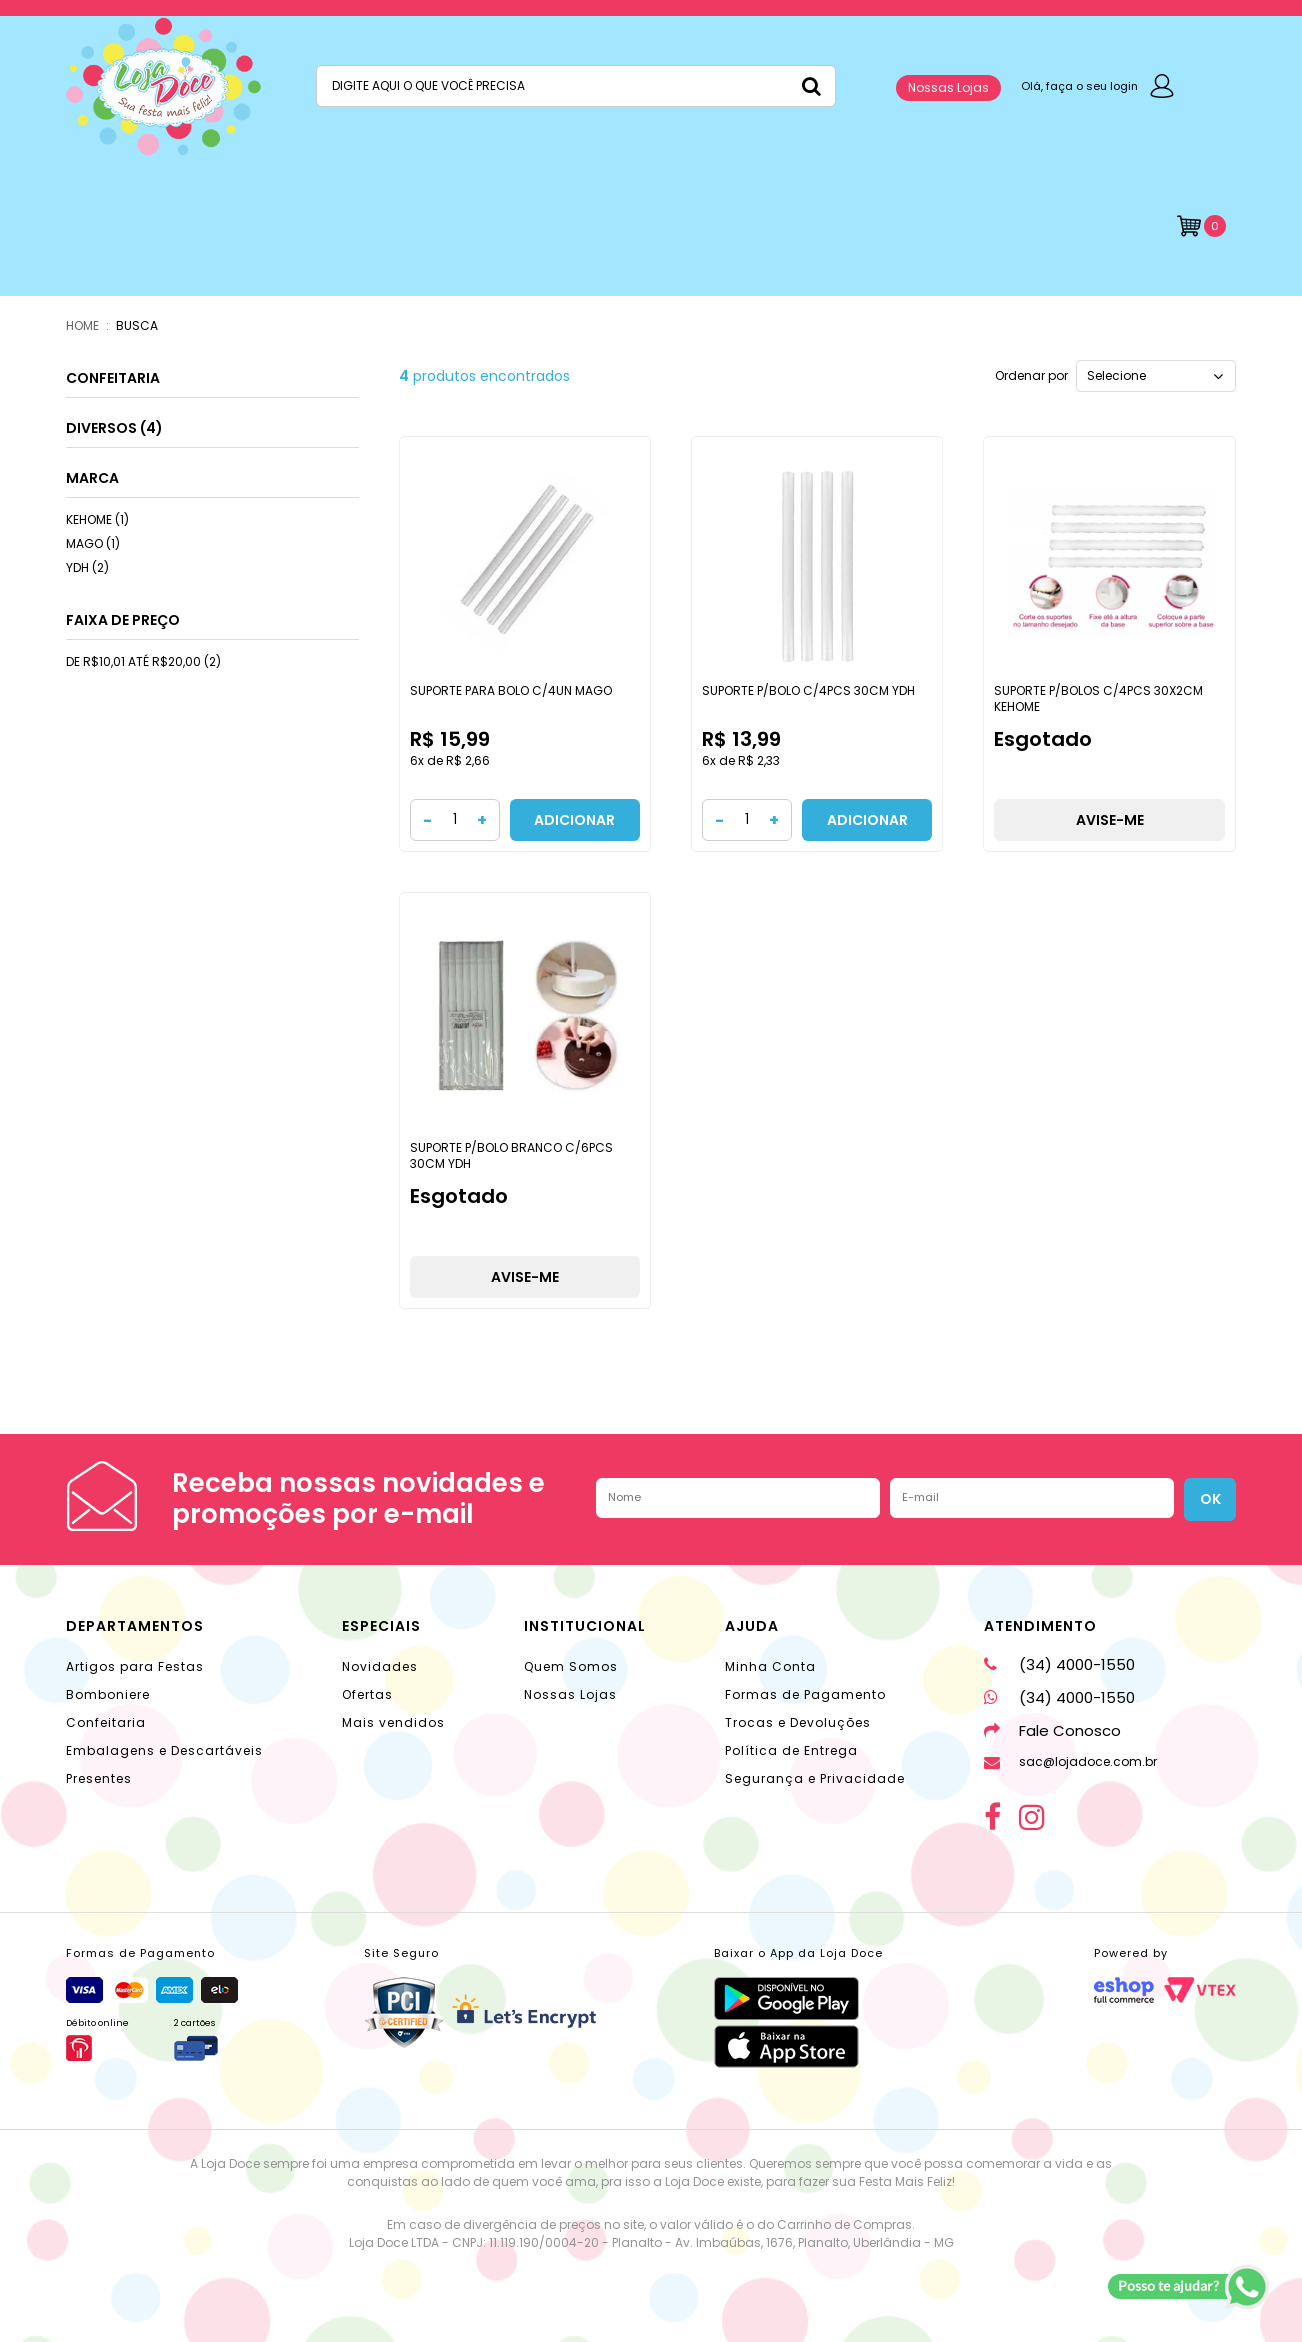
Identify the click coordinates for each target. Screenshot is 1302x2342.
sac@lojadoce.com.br (1070, 1761)
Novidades (380, 1666)
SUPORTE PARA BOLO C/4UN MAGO (511, 690)
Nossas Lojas (948, 87)
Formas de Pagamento (805, 1694)
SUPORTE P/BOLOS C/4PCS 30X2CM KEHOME (1098, 698)
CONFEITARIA (113, 378)
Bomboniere (108, 1694)
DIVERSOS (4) (114, 428)
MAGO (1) (93, 543)
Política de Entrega (791, 1750)
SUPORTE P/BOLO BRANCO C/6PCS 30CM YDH (511, 1155)
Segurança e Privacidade (815, 1778)
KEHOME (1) (97, 519)
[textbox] (576, 86)
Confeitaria (106, 1722)
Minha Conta (770, 1666)
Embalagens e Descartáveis (164, 1750)
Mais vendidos (393, 1722)
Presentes (99, 1778)
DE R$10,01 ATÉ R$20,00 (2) (143, 661)
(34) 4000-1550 (1059, 1664)
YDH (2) (87, 567)
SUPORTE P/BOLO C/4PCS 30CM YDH (808, 690)
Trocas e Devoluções (798, 1722)
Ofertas (367, 1694)
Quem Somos (571, 1666)
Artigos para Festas (135, 1666)
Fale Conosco (1052, 1730)
